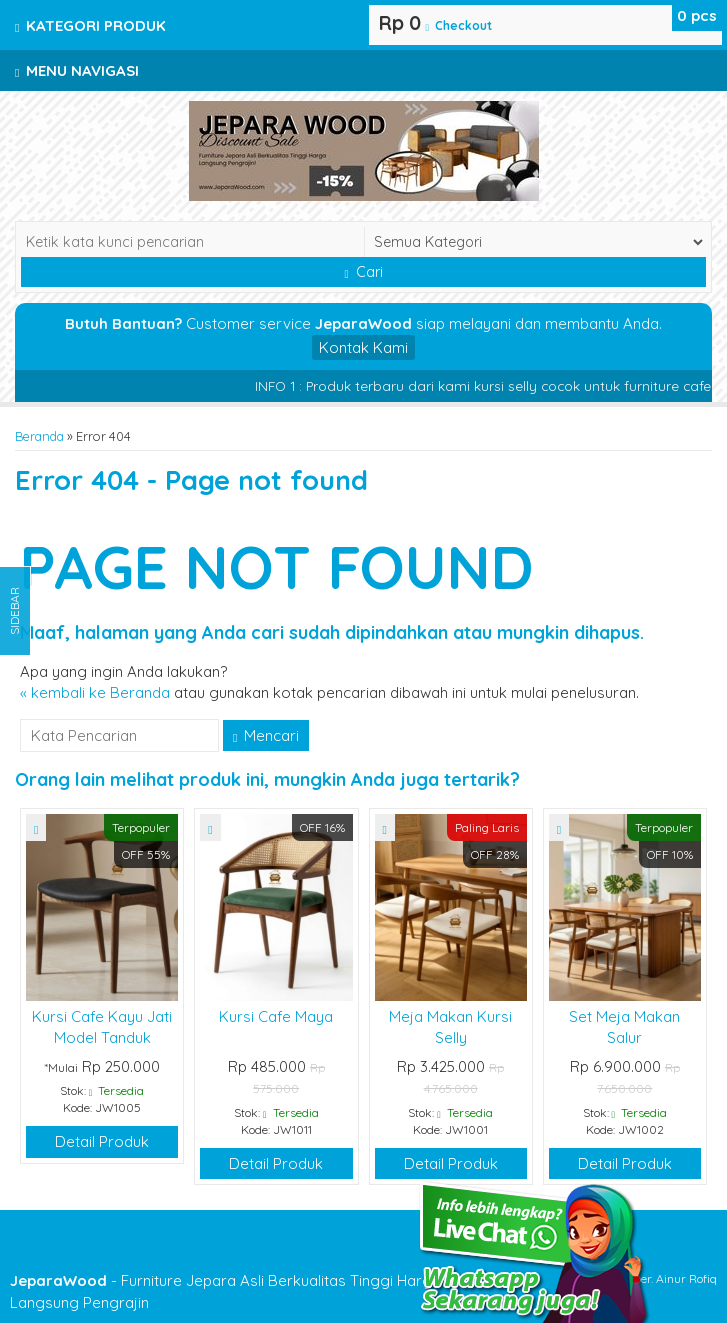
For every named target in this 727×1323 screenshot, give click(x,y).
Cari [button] (363, 272)
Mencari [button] (266, 735)
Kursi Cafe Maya (276, 1016)
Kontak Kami (363, 347)
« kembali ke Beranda (95, 692)
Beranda (39, 436)
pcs (697, 15)
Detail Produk (102, 1141)
